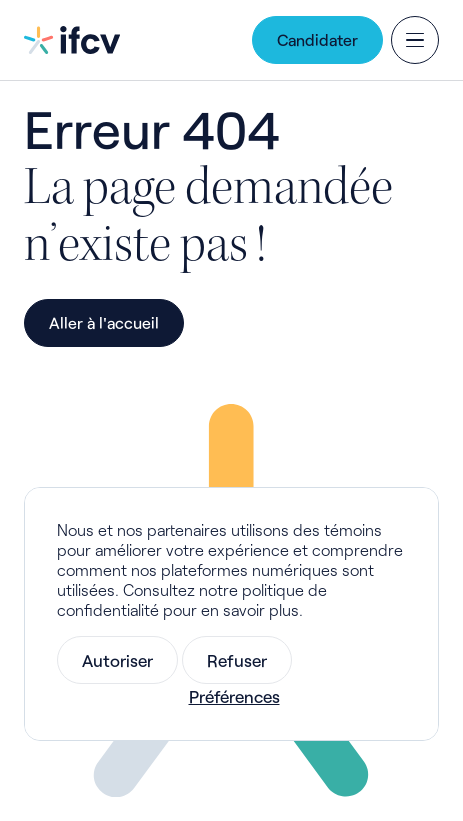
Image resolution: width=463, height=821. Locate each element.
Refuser (237, 660)
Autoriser (117, 660)
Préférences (234, 696)
